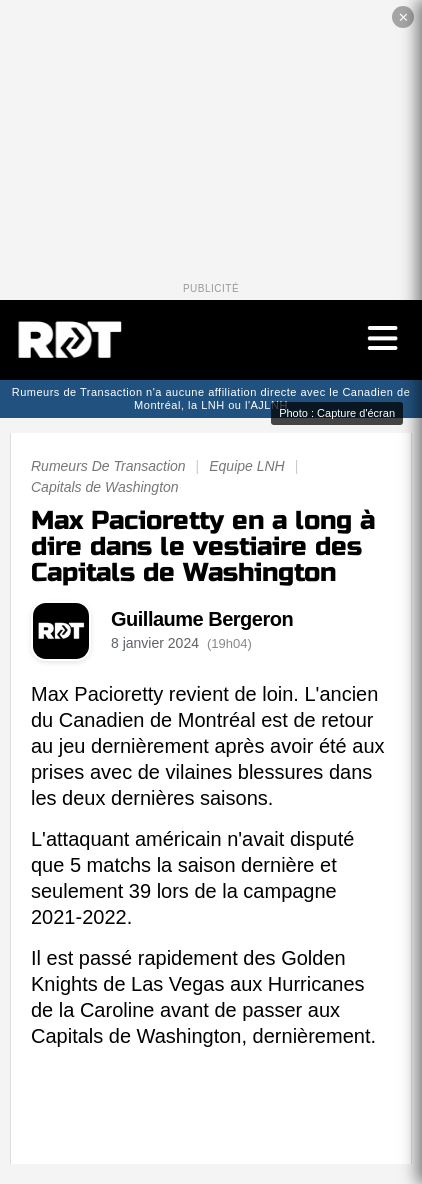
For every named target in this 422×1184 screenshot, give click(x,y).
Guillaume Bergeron (202, 619)
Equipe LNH (247, 466)
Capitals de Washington (105, 487)
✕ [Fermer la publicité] (403, 17)
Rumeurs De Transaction (108, 466)
